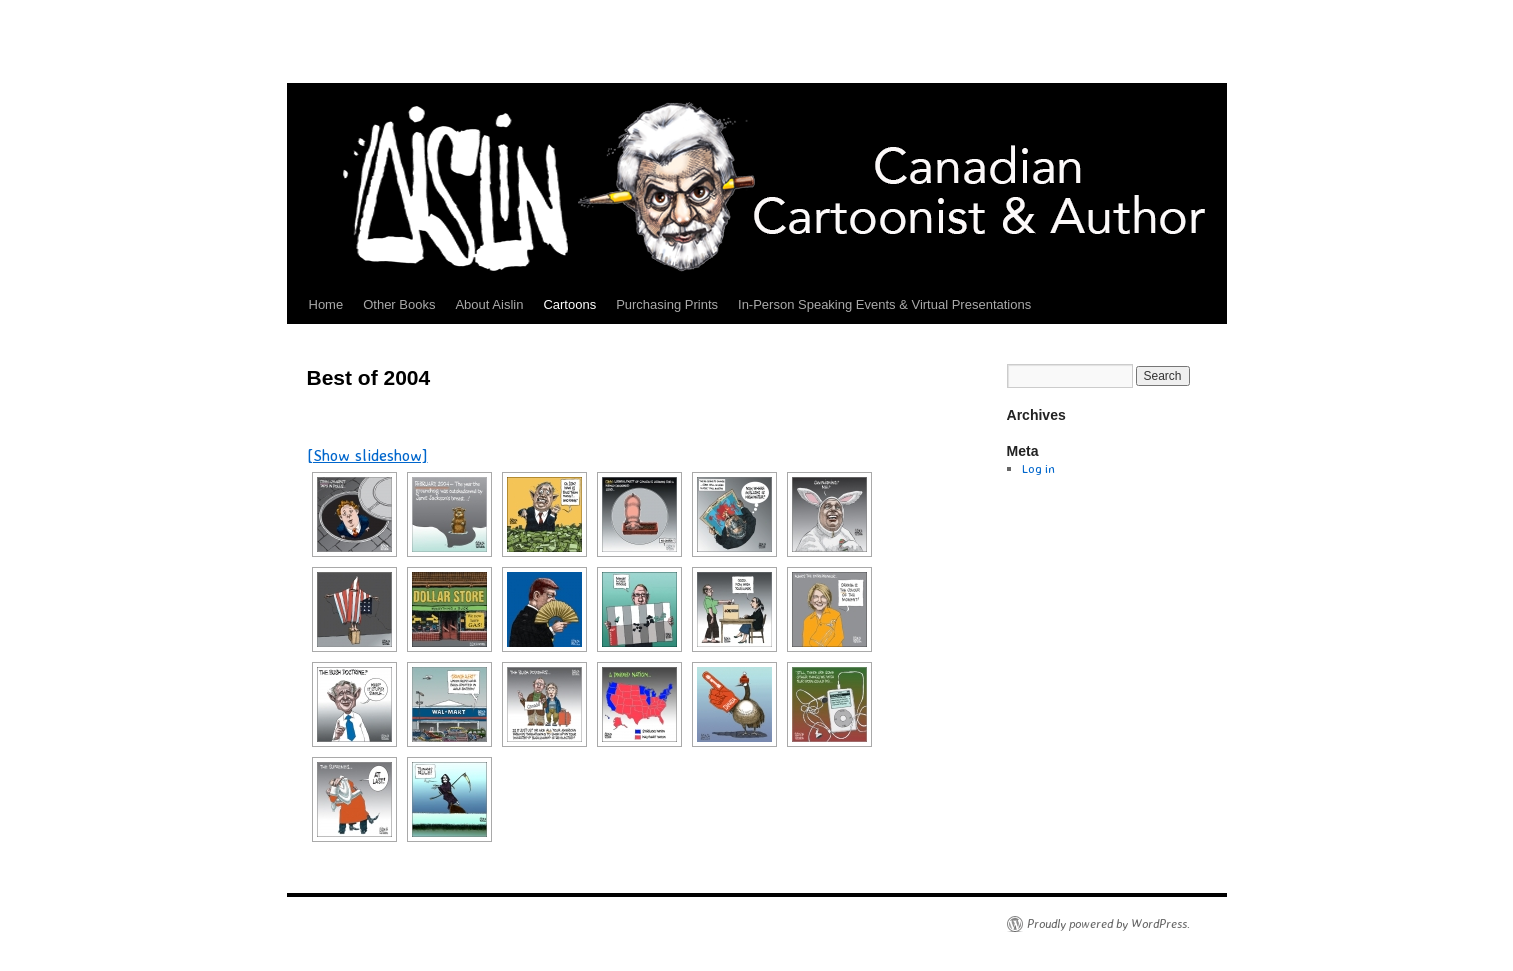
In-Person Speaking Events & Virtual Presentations (884, 304)
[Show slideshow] (367, 455)
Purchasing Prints (667, 304)
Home (326, 304)
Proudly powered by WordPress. (1108, 923)
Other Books (399, 304)
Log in (1038, 468)
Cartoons (569, 304)
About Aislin (489, 304)
